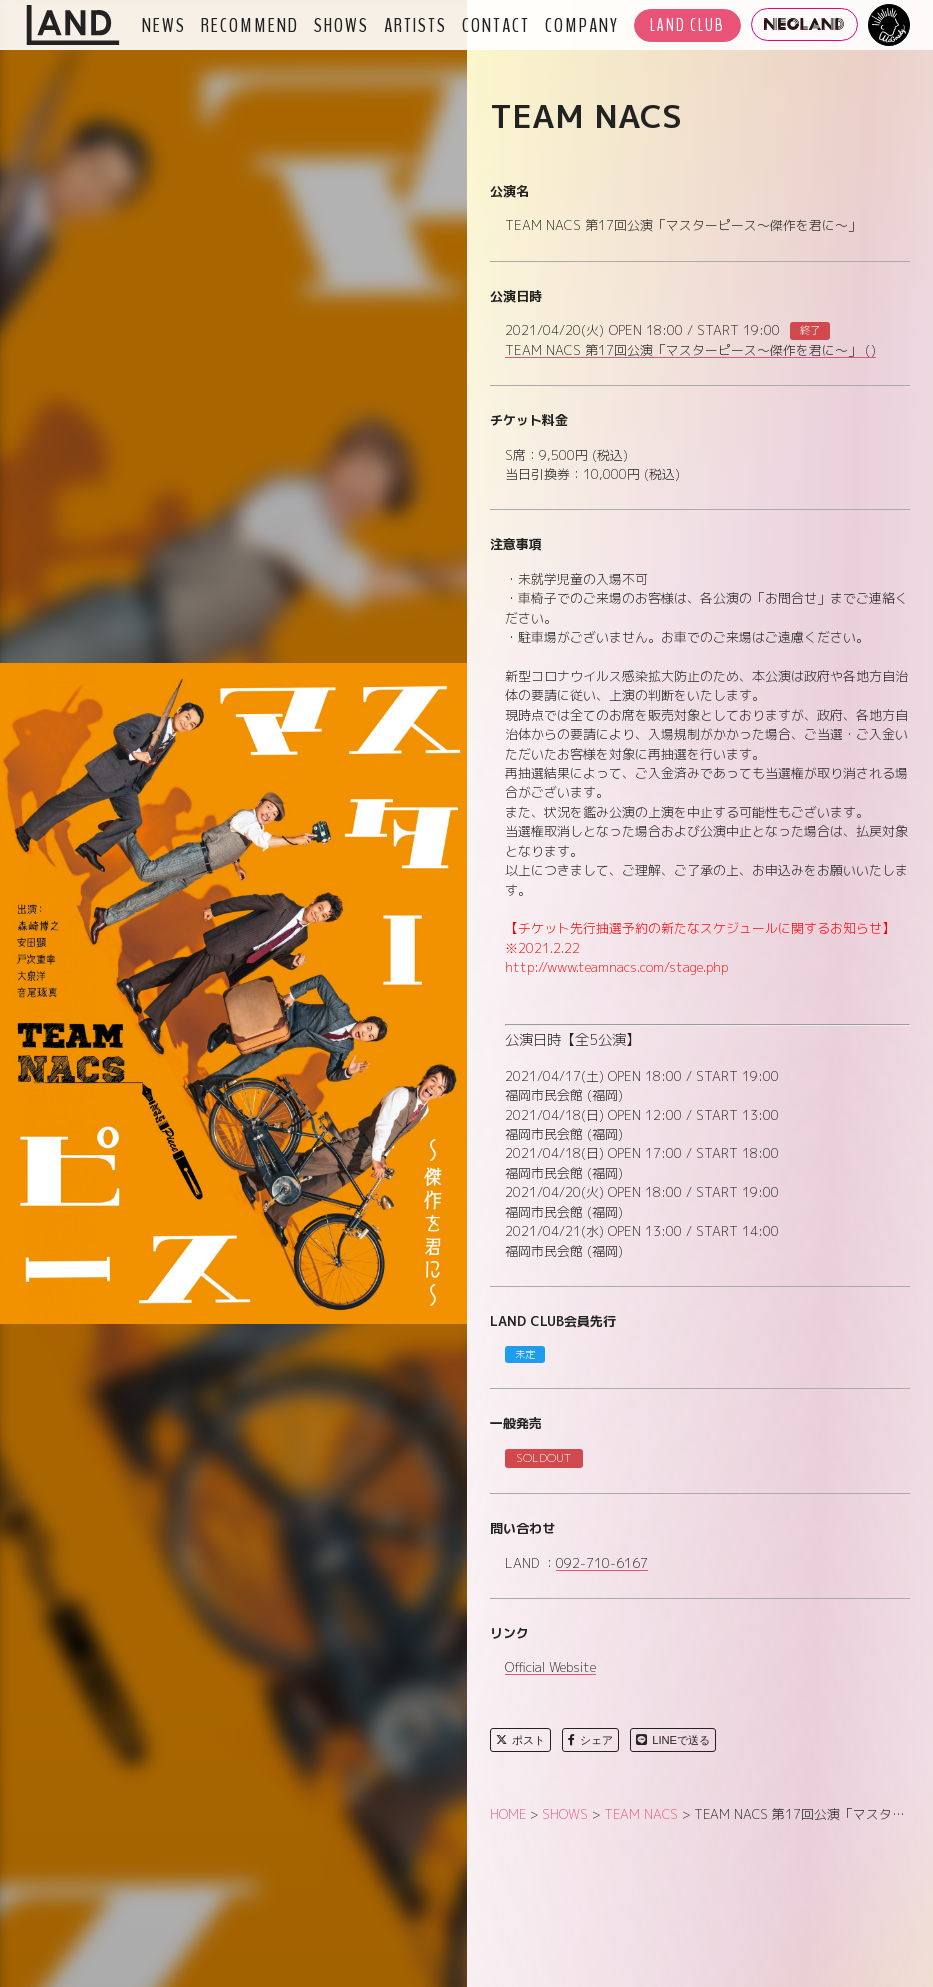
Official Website (550, 1668)
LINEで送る (673, 1740)
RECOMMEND (250, 25)
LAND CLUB (687, 25)
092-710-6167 (602, 1564)
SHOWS (341, 25)
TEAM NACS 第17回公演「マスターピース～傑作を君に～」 (690, 351)
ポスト (520, 1740)
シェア (590, 1740)
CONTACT (496, 25)
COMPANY (582, 25)
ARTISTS (415, 25)
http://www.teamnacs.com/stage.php (616, 967)
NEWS (164, 25)
